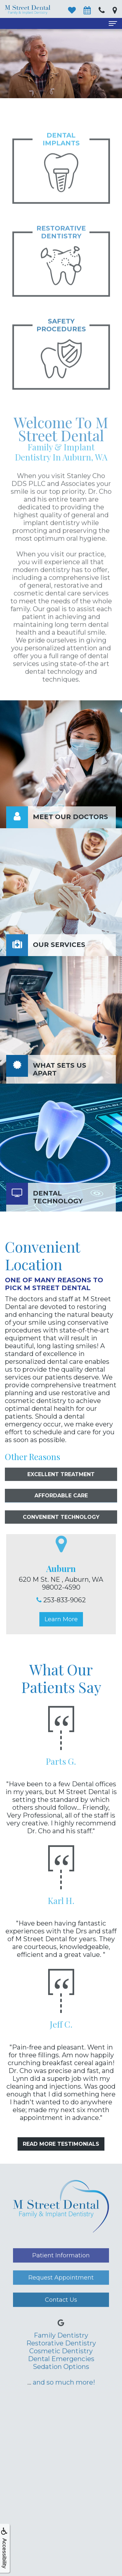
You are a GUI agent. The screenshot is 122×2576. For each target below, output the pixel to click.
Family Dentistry (61, 2356)
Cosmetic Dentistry (61, 2371)
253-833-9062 (64, 1600)
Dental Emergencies (61, 2379)
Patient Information (61, 2275)
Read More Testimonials (61, 2144)
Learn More (61, 1619)
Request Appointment (61, 2298)
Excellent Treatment (61, 1495)
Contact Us (61, 2320)
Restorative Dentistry (61, 2364)
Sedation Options (61, 2387)
